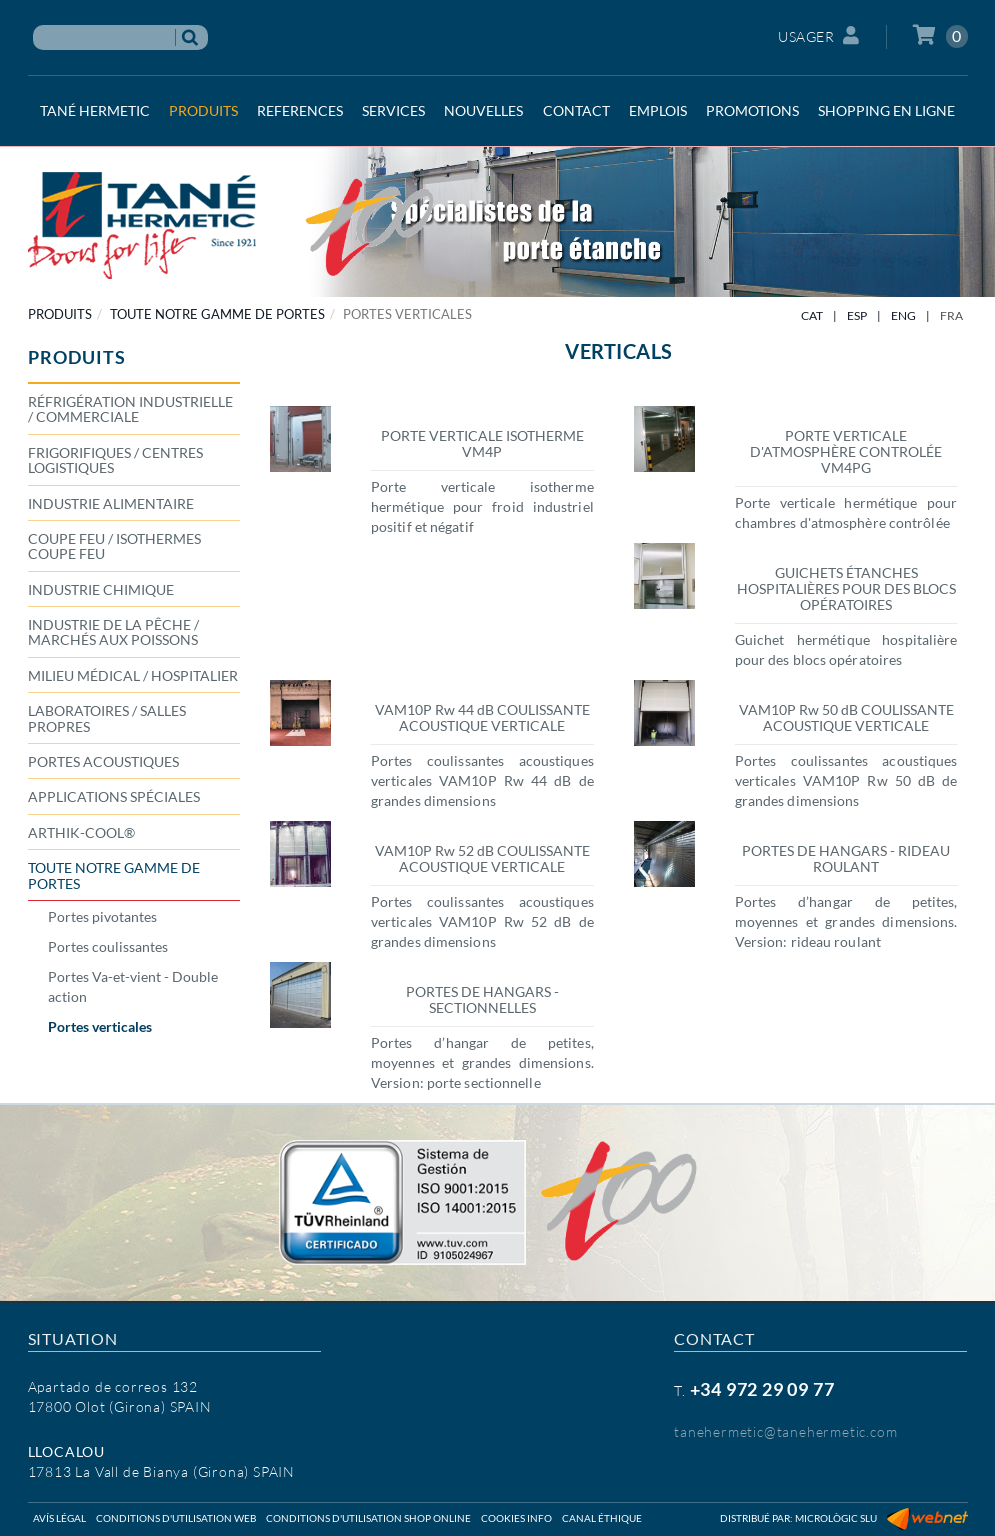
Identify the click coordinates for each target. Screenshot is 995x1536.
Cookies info (516, 1518)
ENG (903, 315)
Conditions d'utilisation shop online (368, 1518)
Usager (819, 35)
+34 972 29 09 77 (762, 1389)
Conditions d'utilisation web (176, 1518)
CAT (812, 315)
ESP (857, 315)
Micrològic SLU (836, 1518)
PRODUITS (60, 314)
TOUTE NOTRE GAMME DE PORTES (217, 314)
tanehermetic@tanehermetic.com (785, 1431)
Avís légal (59, 1518)
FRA (951, 315)
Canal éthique (602, 1518)
